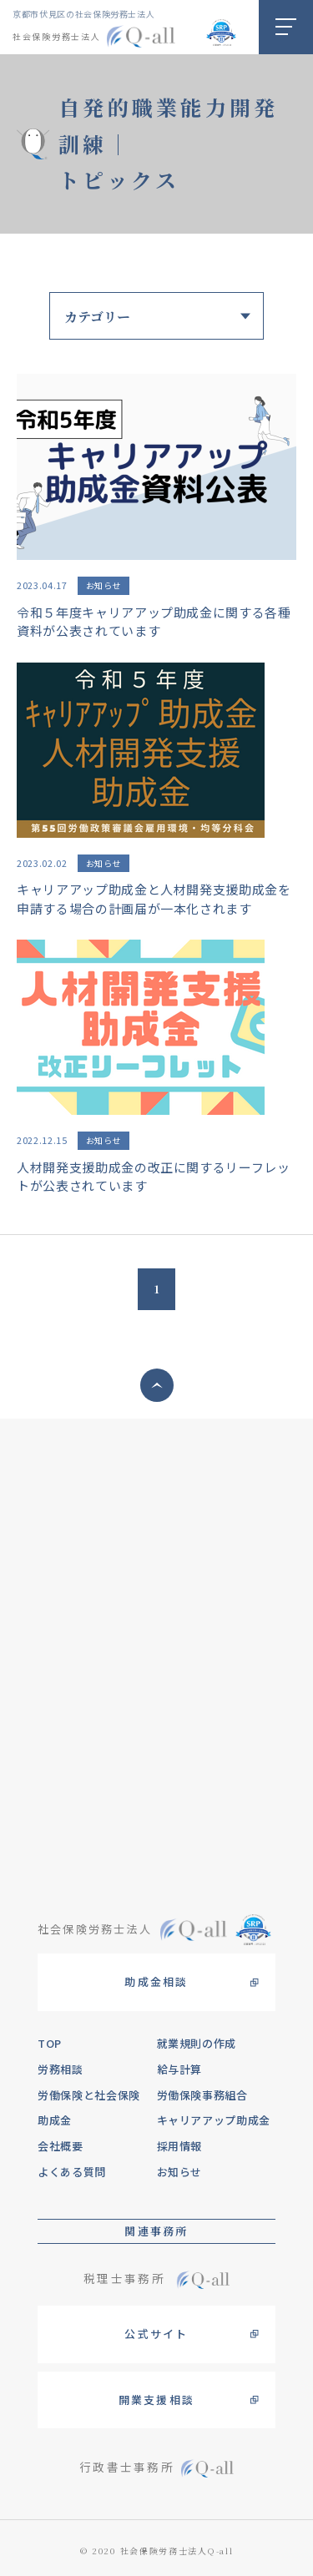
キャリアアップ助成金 (214, 2120)
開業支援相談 (156, 2399)
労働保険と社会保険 (89, 2095)
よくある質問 (72, 2172)
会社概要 (60, 2146)
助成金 (55, 2120)
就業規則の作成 (197, 2043)
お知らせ (180, 2172)
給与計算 (180, 2069)
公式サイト (156, 2334)
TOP (50, 2043)
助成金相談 (156, 1981)
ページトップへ (157, 1385)
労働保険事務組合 (202, 2095)
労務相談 (60, 2069)
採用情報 (180, 2146)
